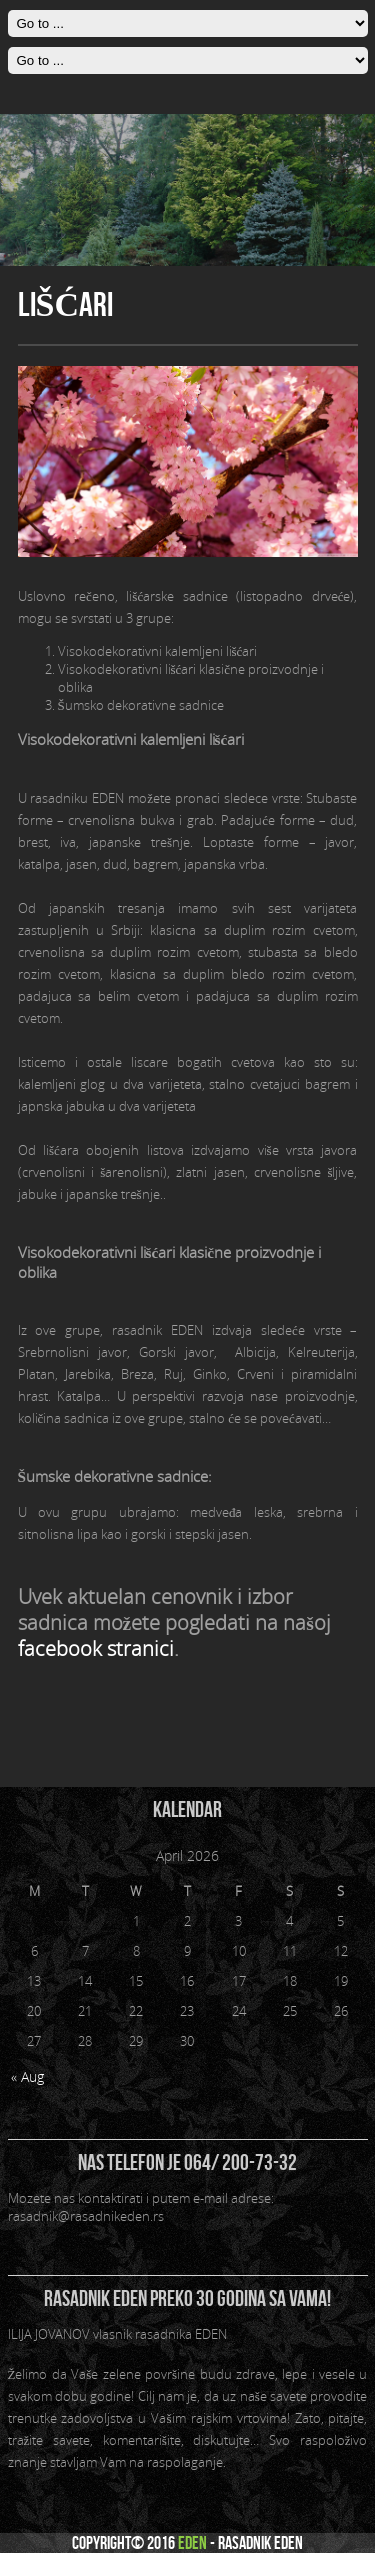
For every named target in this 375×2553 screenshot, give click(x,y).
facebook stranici (96, 1649)
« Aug (27, 2076)
